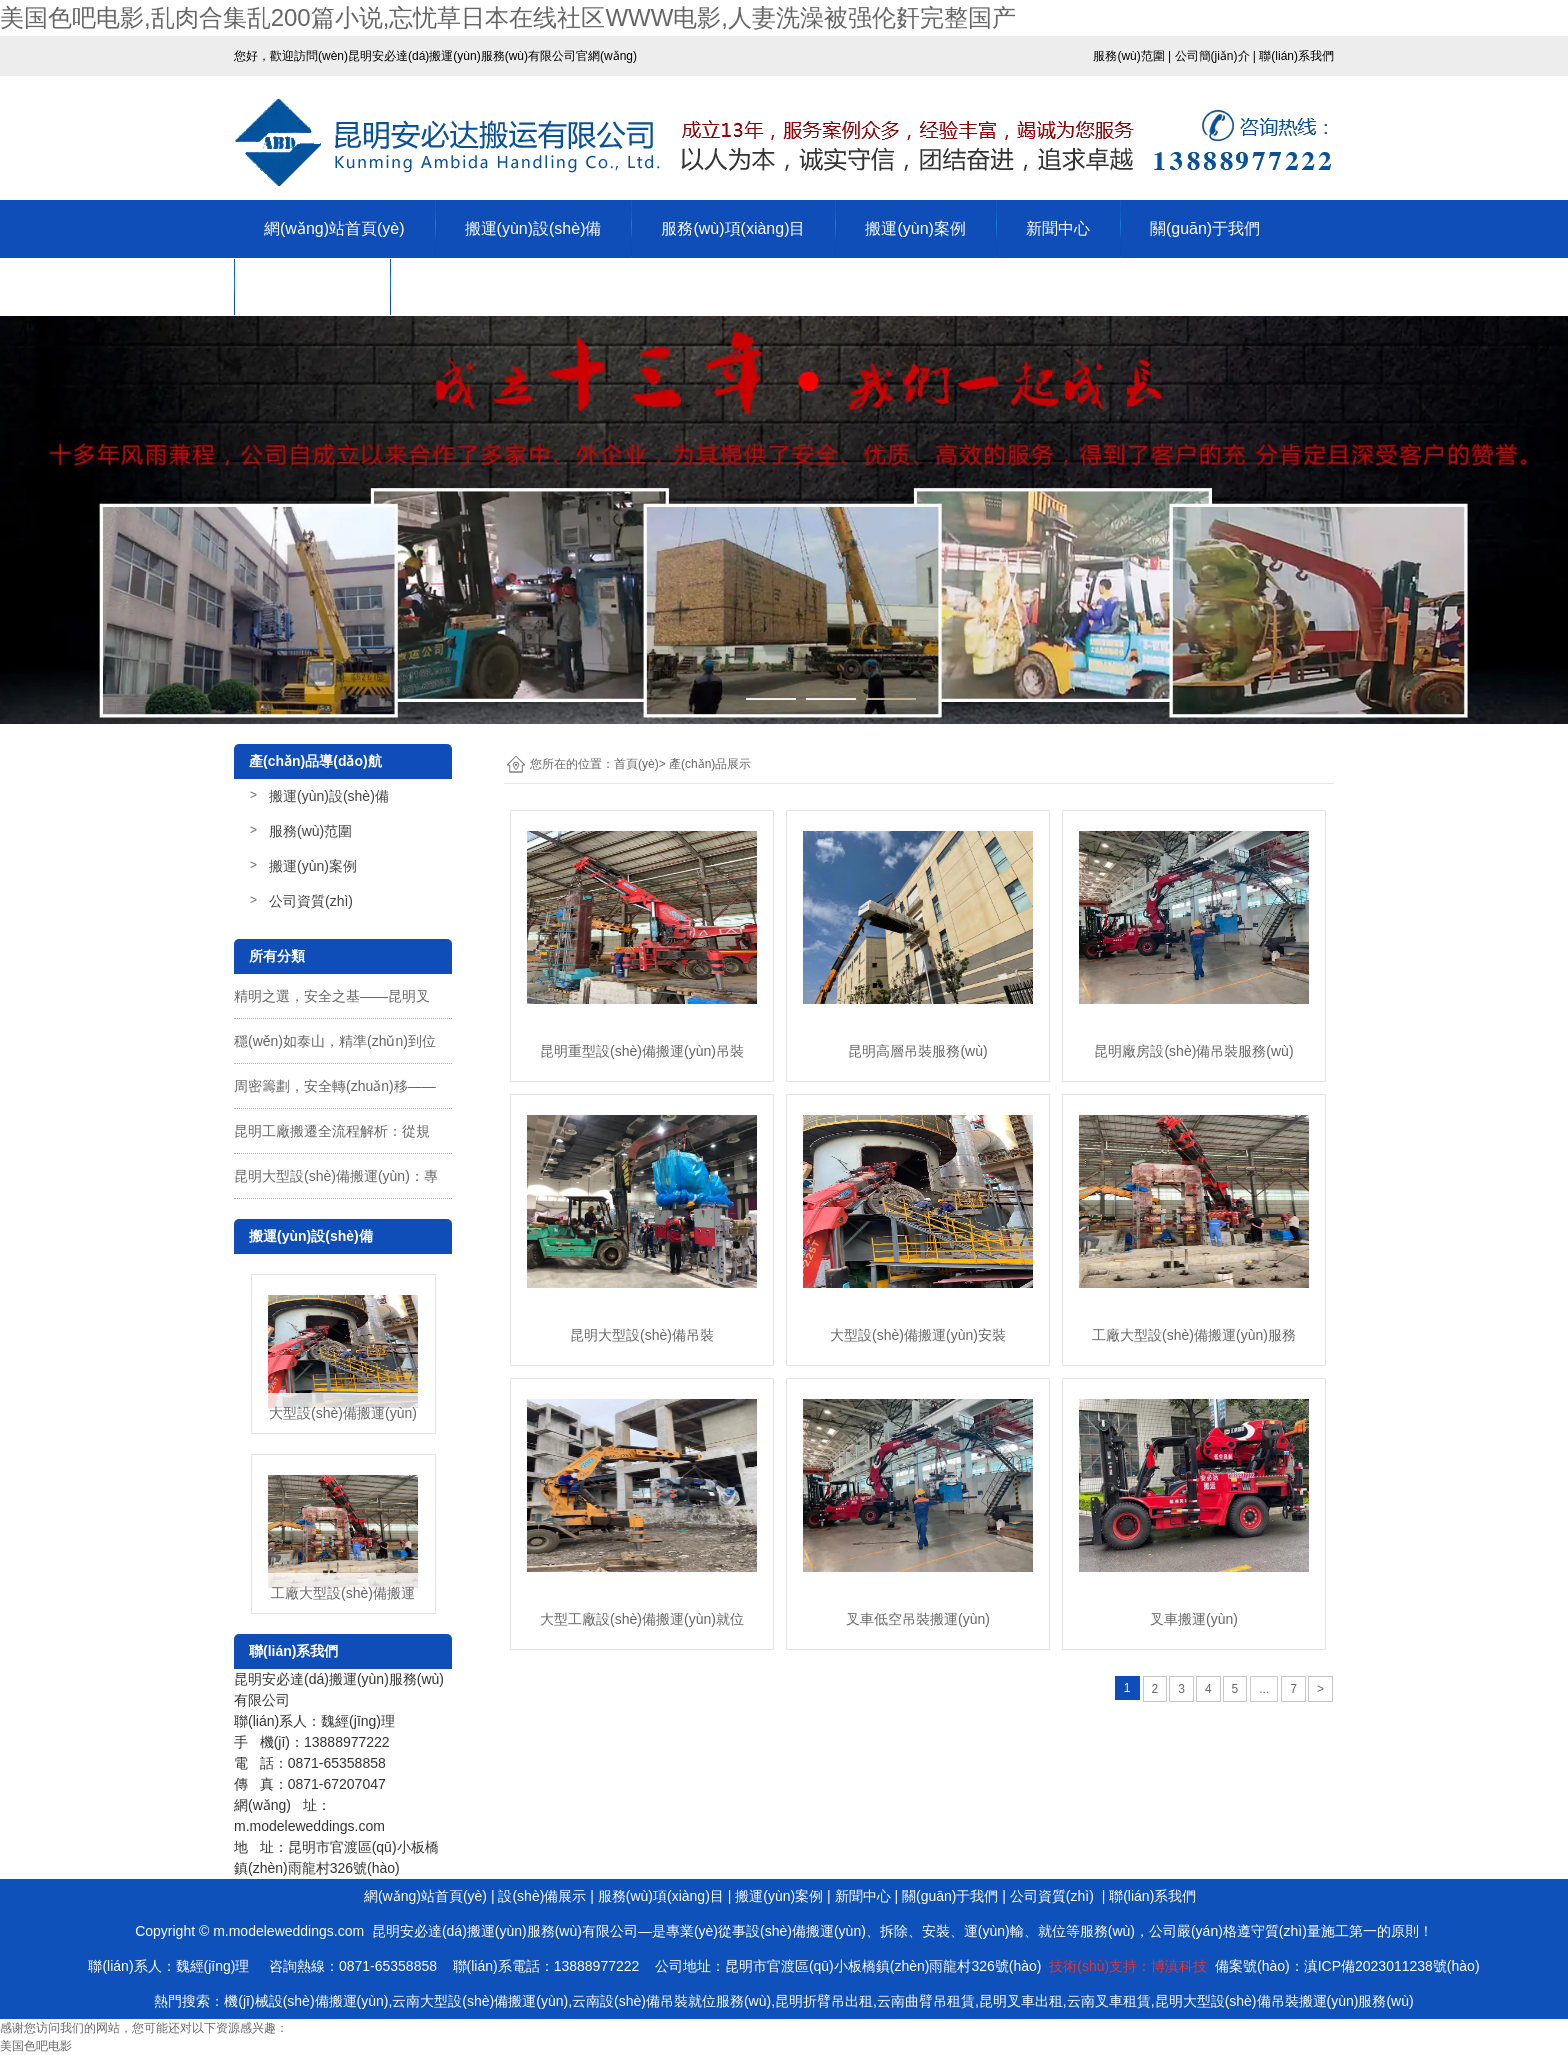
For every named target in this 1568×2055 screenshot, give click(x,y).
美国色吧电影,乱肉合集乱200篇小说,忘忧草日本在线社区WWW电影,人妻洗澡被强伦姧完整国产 (508, 17)
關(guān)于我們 (1205, 228)
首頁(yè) (636, 764)
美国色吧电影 (36, 2046)
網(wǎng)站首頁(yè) (334, 228)
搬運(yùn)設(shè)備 (533, 228)
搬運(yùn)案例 (915, 228)
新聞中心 (1058, 228)
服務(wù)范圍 (310, 831)
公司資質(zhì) (312, 286)
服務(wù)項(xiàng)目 (733, 228)
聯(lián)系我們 (470, 286)
